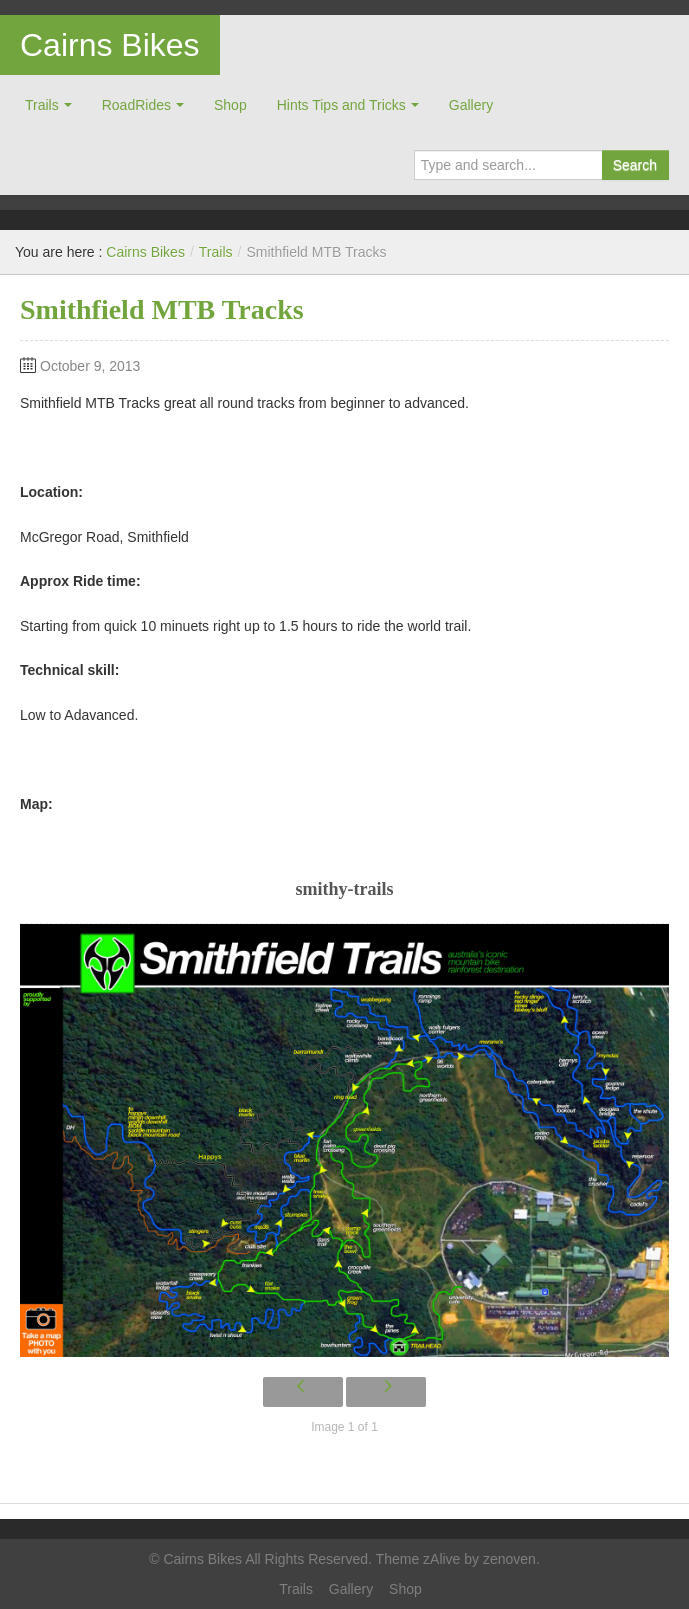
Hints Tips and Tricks (341, 105)
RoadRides (136, 105)
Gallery (471, 105)
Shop (230, 105)
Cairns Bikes (110, 45)
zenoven (509, 1559)
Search (635, 165)
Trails (42, 105)
